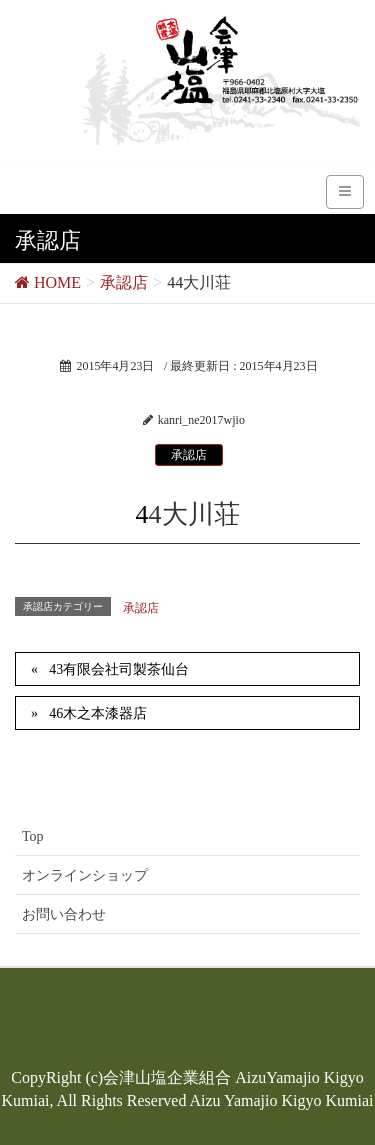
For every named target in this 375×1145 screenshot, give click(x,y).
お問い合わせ (64, 914)
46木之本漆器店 (98, 713)
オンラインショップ (85, 875)
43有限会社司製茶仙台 (119, 669)
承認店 (189, 455)
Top (33, 836)
